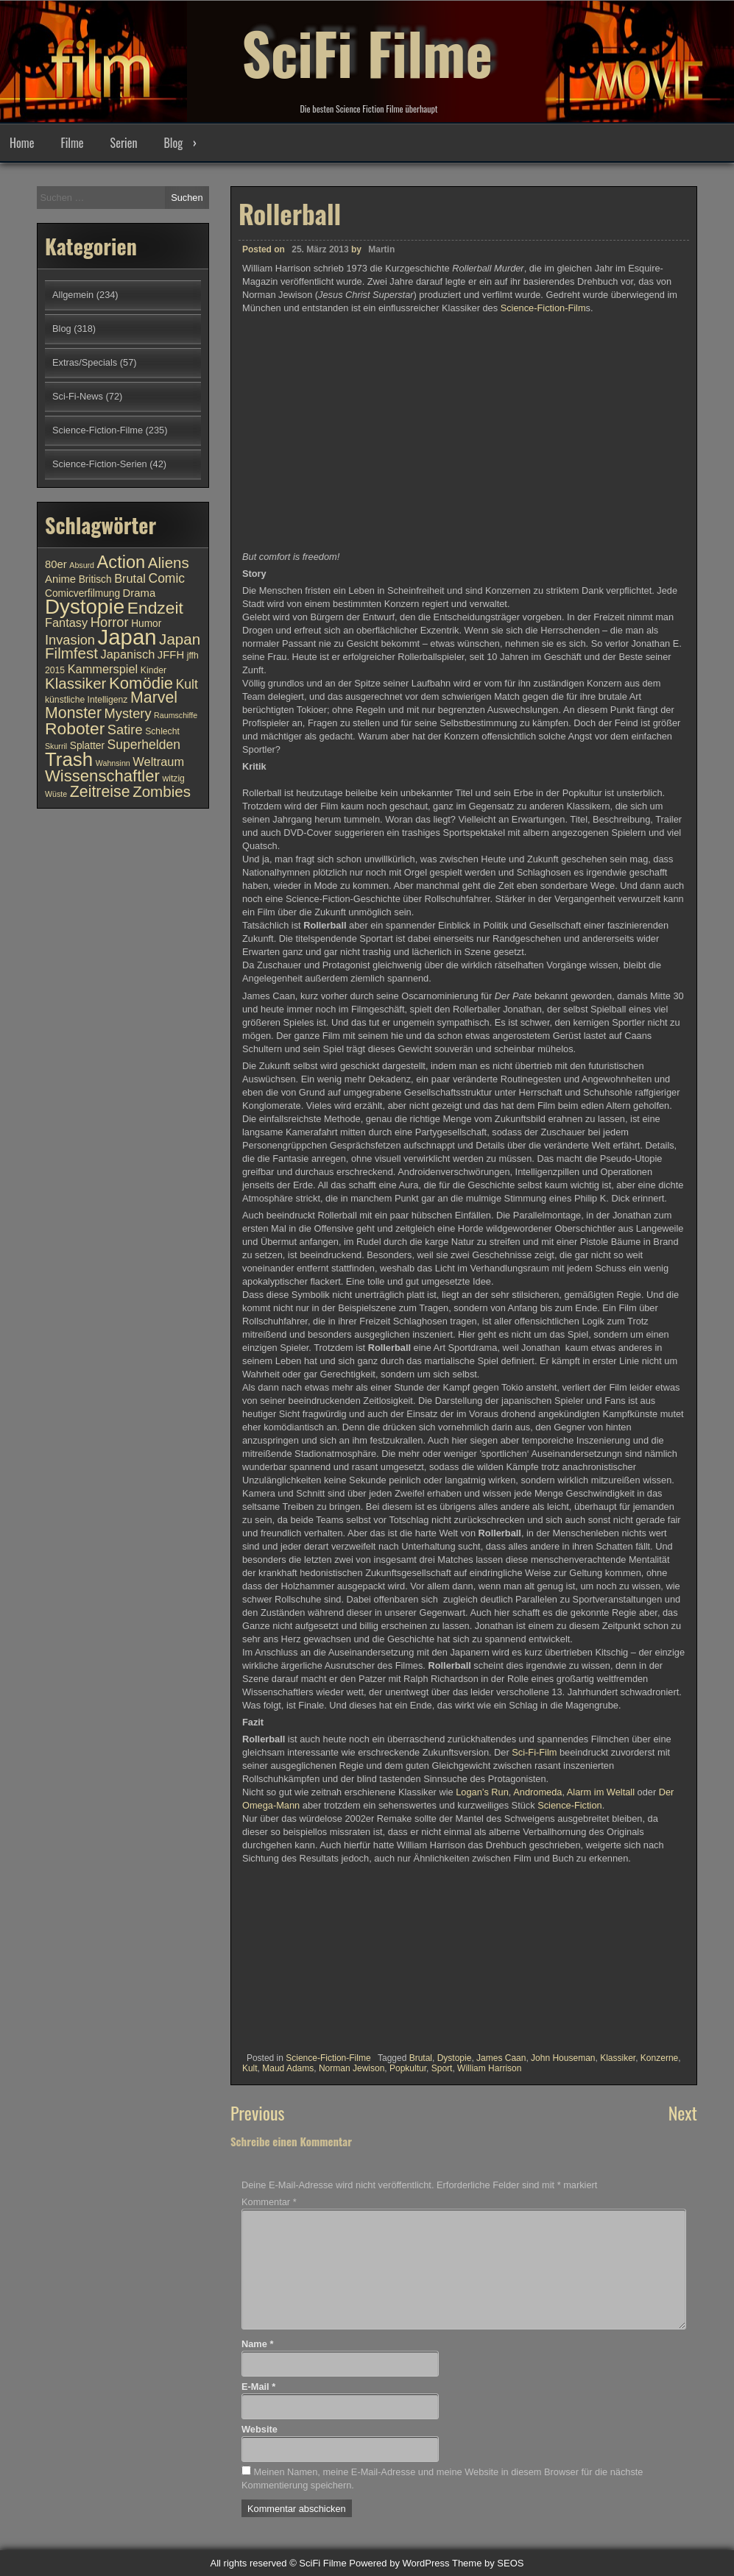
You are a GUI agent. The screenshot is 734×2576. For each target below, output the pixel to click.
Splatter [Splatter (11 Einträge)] (87, 745)
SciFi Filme (367, 51)
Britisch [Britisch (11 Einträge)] (95, 579)
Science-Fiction (569, 1805)
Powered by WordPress (399, 2563)
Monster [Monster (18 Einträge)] (73, 713)
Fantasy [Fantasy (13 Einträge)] (66, 622)
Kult (250, 2068)
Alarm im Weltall (601, 1792)
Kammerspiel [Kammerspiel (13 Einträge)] (103, 668)
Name (257, 2343)
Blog (173, 143)
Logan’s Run (482, 1792)
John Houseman (563, 2058)
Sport (442, 2068)
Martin (381, 249)
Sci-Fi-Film (534, 1752)
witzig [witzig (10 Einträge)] (173, 778)
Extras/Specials (84, 362)
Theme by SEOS (488, 2563)
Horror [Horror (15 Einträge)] (110, 622)
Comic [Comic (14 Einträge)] (166, 578)
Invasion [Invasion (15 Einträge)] (70, 639)
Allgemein (72, 294)
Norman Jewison (351, 2068)
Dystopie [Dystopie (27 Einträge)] (84, 606)
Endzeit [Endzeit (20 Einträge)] (155, 607)
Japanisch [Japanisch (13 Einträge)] (128, 654)
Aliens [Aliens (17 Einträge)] (168, 562)
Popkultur (407, 2068)
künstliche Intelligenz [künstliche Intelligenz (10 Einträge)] (86, 700)
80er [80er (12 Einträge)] (56, 564)
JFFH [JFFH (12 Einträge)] (171, 655)
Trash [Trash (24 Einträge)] (69, 759)
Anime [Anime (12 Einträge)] (60, 579)
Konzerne (659, 2058)
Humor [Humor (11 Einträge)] (146, 623)
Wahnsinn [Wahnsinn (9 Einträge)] (113, 763)
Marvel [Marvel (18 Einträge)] (153, 697)
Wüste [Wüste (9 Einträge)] (56, 794)
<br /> (286, 1953)
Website (259, 2429)
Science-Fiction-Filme (328, 2058)
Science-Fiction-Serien (99, 463)
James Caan (501, 2058)
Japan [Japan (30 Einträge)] (127, 637)
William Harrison (489, 2068)
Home (22, 143)
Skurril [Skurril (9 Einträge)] (56, 746)
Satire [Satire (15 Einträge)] (125, 729)
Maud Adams (288, 2068)
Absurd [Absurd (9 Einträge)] (81, 565)
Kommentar (269, 2201)
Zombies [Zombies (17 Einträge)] (162, 791)
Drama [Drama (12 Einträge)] (139, 593)
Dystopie (454, 2058)
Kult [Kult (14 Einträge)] (187, 684)
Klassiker (617, 2058)
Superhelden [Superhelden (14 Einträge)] (143, 744)
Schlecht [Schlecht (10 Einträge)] (162, 731)
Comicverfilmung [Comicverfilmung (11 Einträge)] (82, 593)
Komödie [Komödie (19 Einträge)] (141, 683)
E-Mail (258, 2386)
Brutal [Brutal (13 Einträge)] (130, 578)
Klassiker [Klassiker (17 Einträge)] (75, 683)
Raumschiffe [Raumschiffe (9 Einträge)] (175, 715)
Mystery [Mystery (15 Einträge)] (128, 713)
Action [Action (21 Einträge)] (121, 562)
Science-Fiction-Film (543, 307)
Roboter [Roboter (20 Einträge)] (75, 728)
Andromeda (537, 1792)
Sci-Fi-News (77, 396)
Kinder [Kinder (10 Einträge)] (153, 670)
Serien (124, 143)
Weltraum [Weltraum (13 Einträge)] (158, 761)
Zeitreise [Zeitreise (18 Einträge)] (100, 792)
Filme (71, 143)
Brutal (420, 2058)
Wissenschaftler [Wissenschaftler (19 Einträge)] (102, 776)
